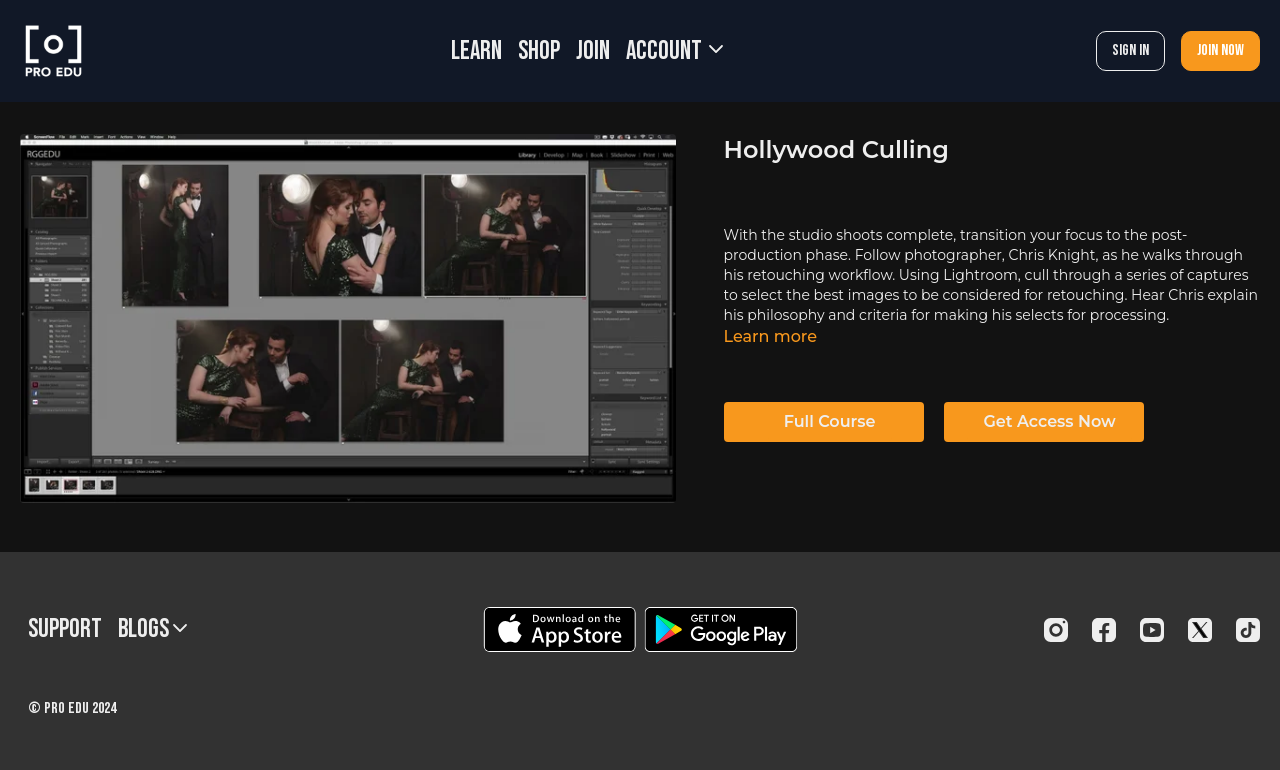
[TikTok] (1248, 630)
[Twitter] (1200, 630)
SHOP (539, 51)
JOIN (593, 51)
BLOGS (152, 629)
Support (65, 629)
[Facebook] (1104, 630)
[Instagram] (1056, 630)
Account (674, 51)
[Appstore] (559, 629)
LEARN (476, 51)
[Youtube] (1152, 630)
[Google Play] (721, 629)
